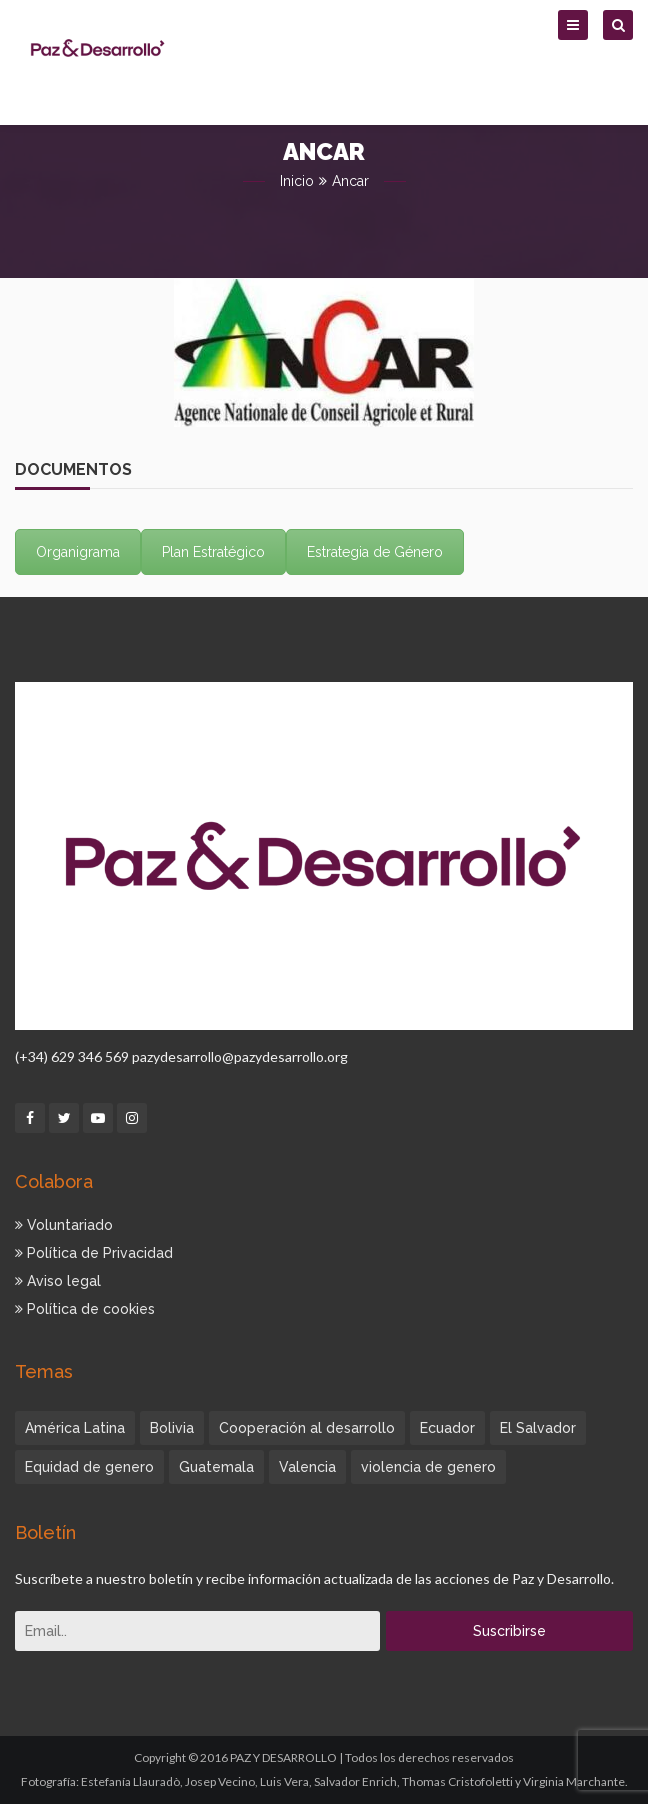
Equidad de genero (89, 1467)
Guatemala (216, 1467)
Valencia (307, 1467)
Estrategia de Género (375, 552)
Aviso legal (58, 1281)
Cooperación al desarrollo (307, 1428)
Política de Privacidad (94, 1253)
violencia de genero (428, 1467)
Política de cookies (85, 1309)
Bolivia (172, 1428)
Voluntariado (64, 1225)
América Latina (75, 1428)
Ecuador (447, 1428)
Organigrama (78, 552)
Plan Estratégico (213, 552)
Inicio (297, 181)
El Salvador (538, 1428)
